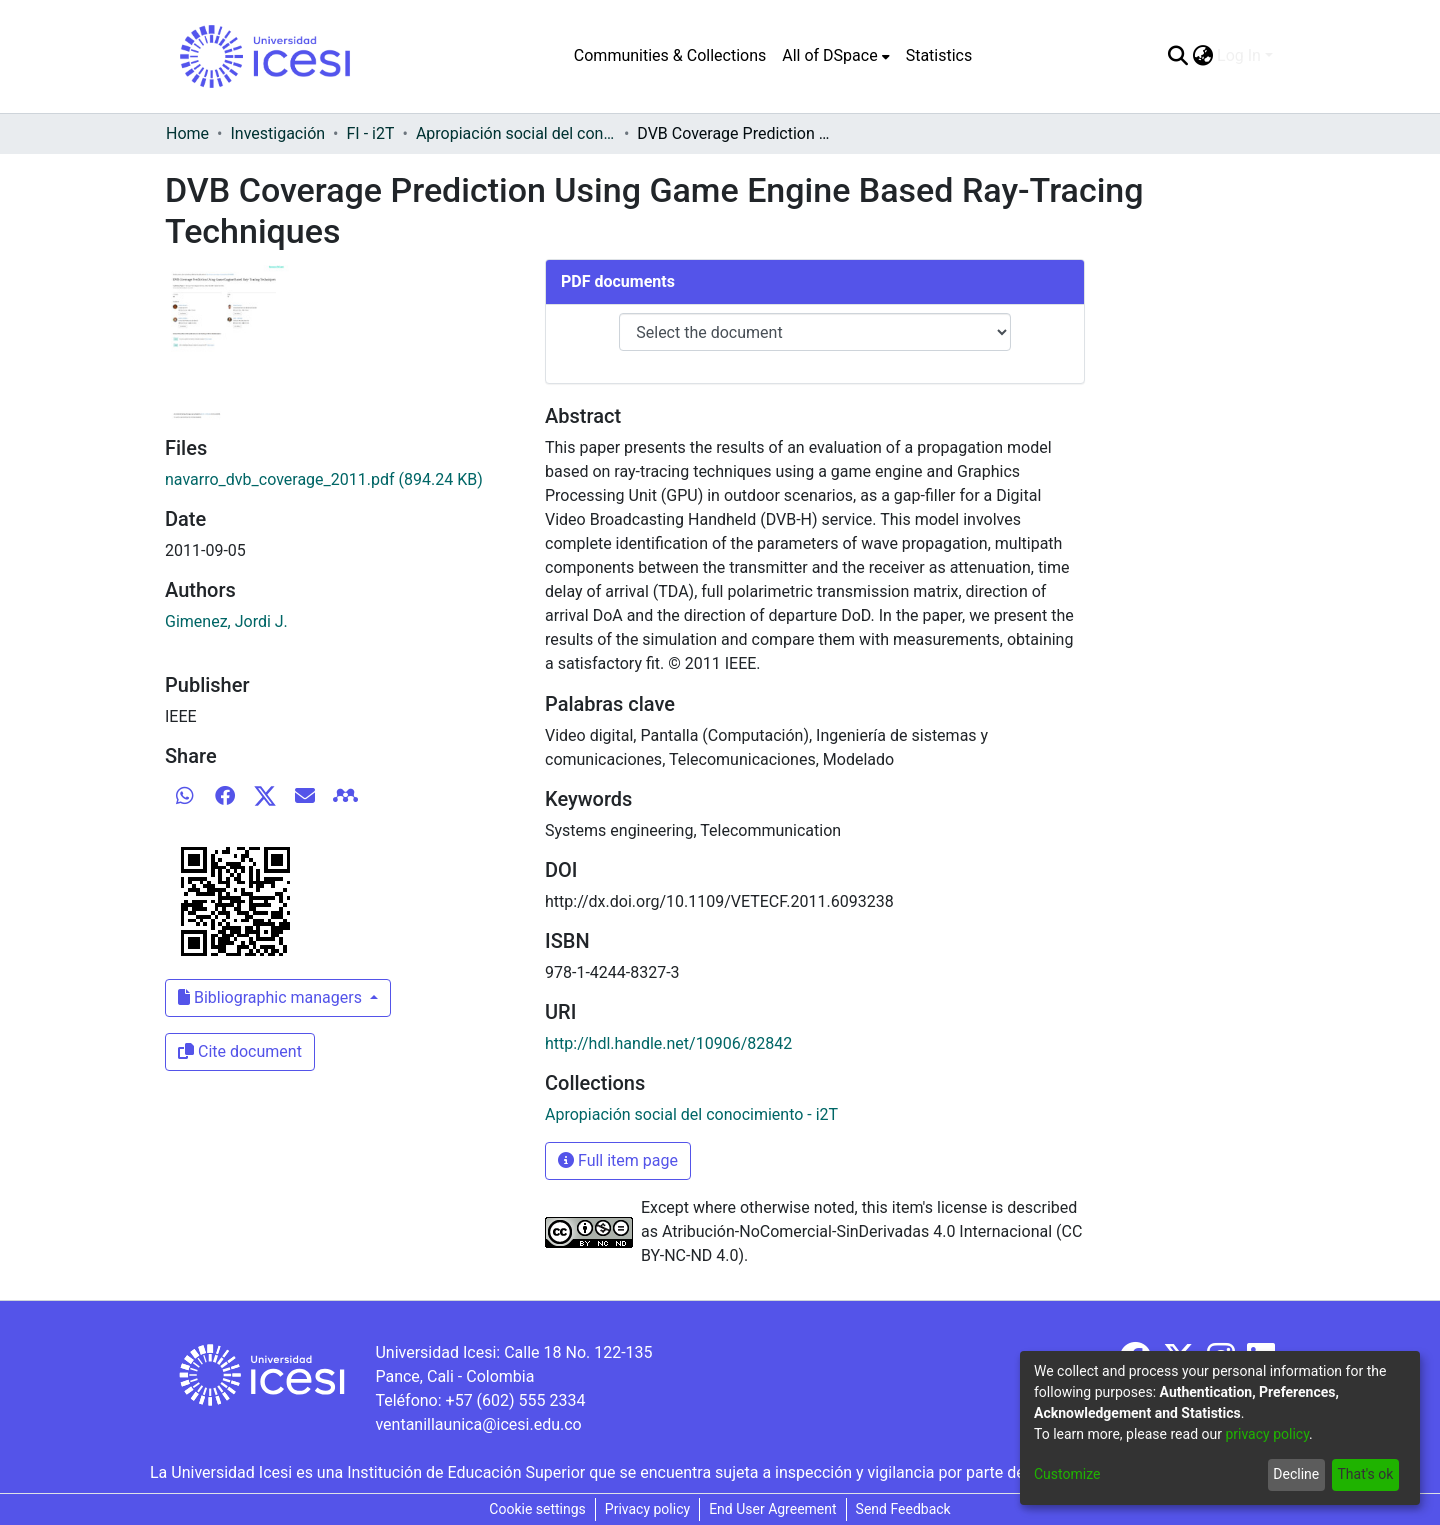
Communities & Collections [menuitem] (670, 55)
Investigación (277, 133)
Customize (1067, 1474)
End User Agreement (772, 1509)
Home (187, 133)
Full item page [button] (618, 1160)
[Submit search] (1177, 56)
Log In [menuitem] (1239, 55)
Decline (1296, 1474)
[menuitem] (835, 56)
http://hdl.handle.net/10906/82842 (668, 1043)
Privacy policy (647, 1509)
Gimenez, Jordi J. (226, 621)
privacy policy (1267, 1434)
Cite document (240, 1051)
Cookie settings (537, 1509)
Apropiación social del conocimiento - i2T (516, 133)
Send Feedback (903, 1509)
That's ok (1365, 1474)
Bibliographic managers (272, 997)
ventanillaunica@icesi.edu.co (478, 1424)
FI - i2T (371, 133)
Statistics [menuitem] (939, 55)
